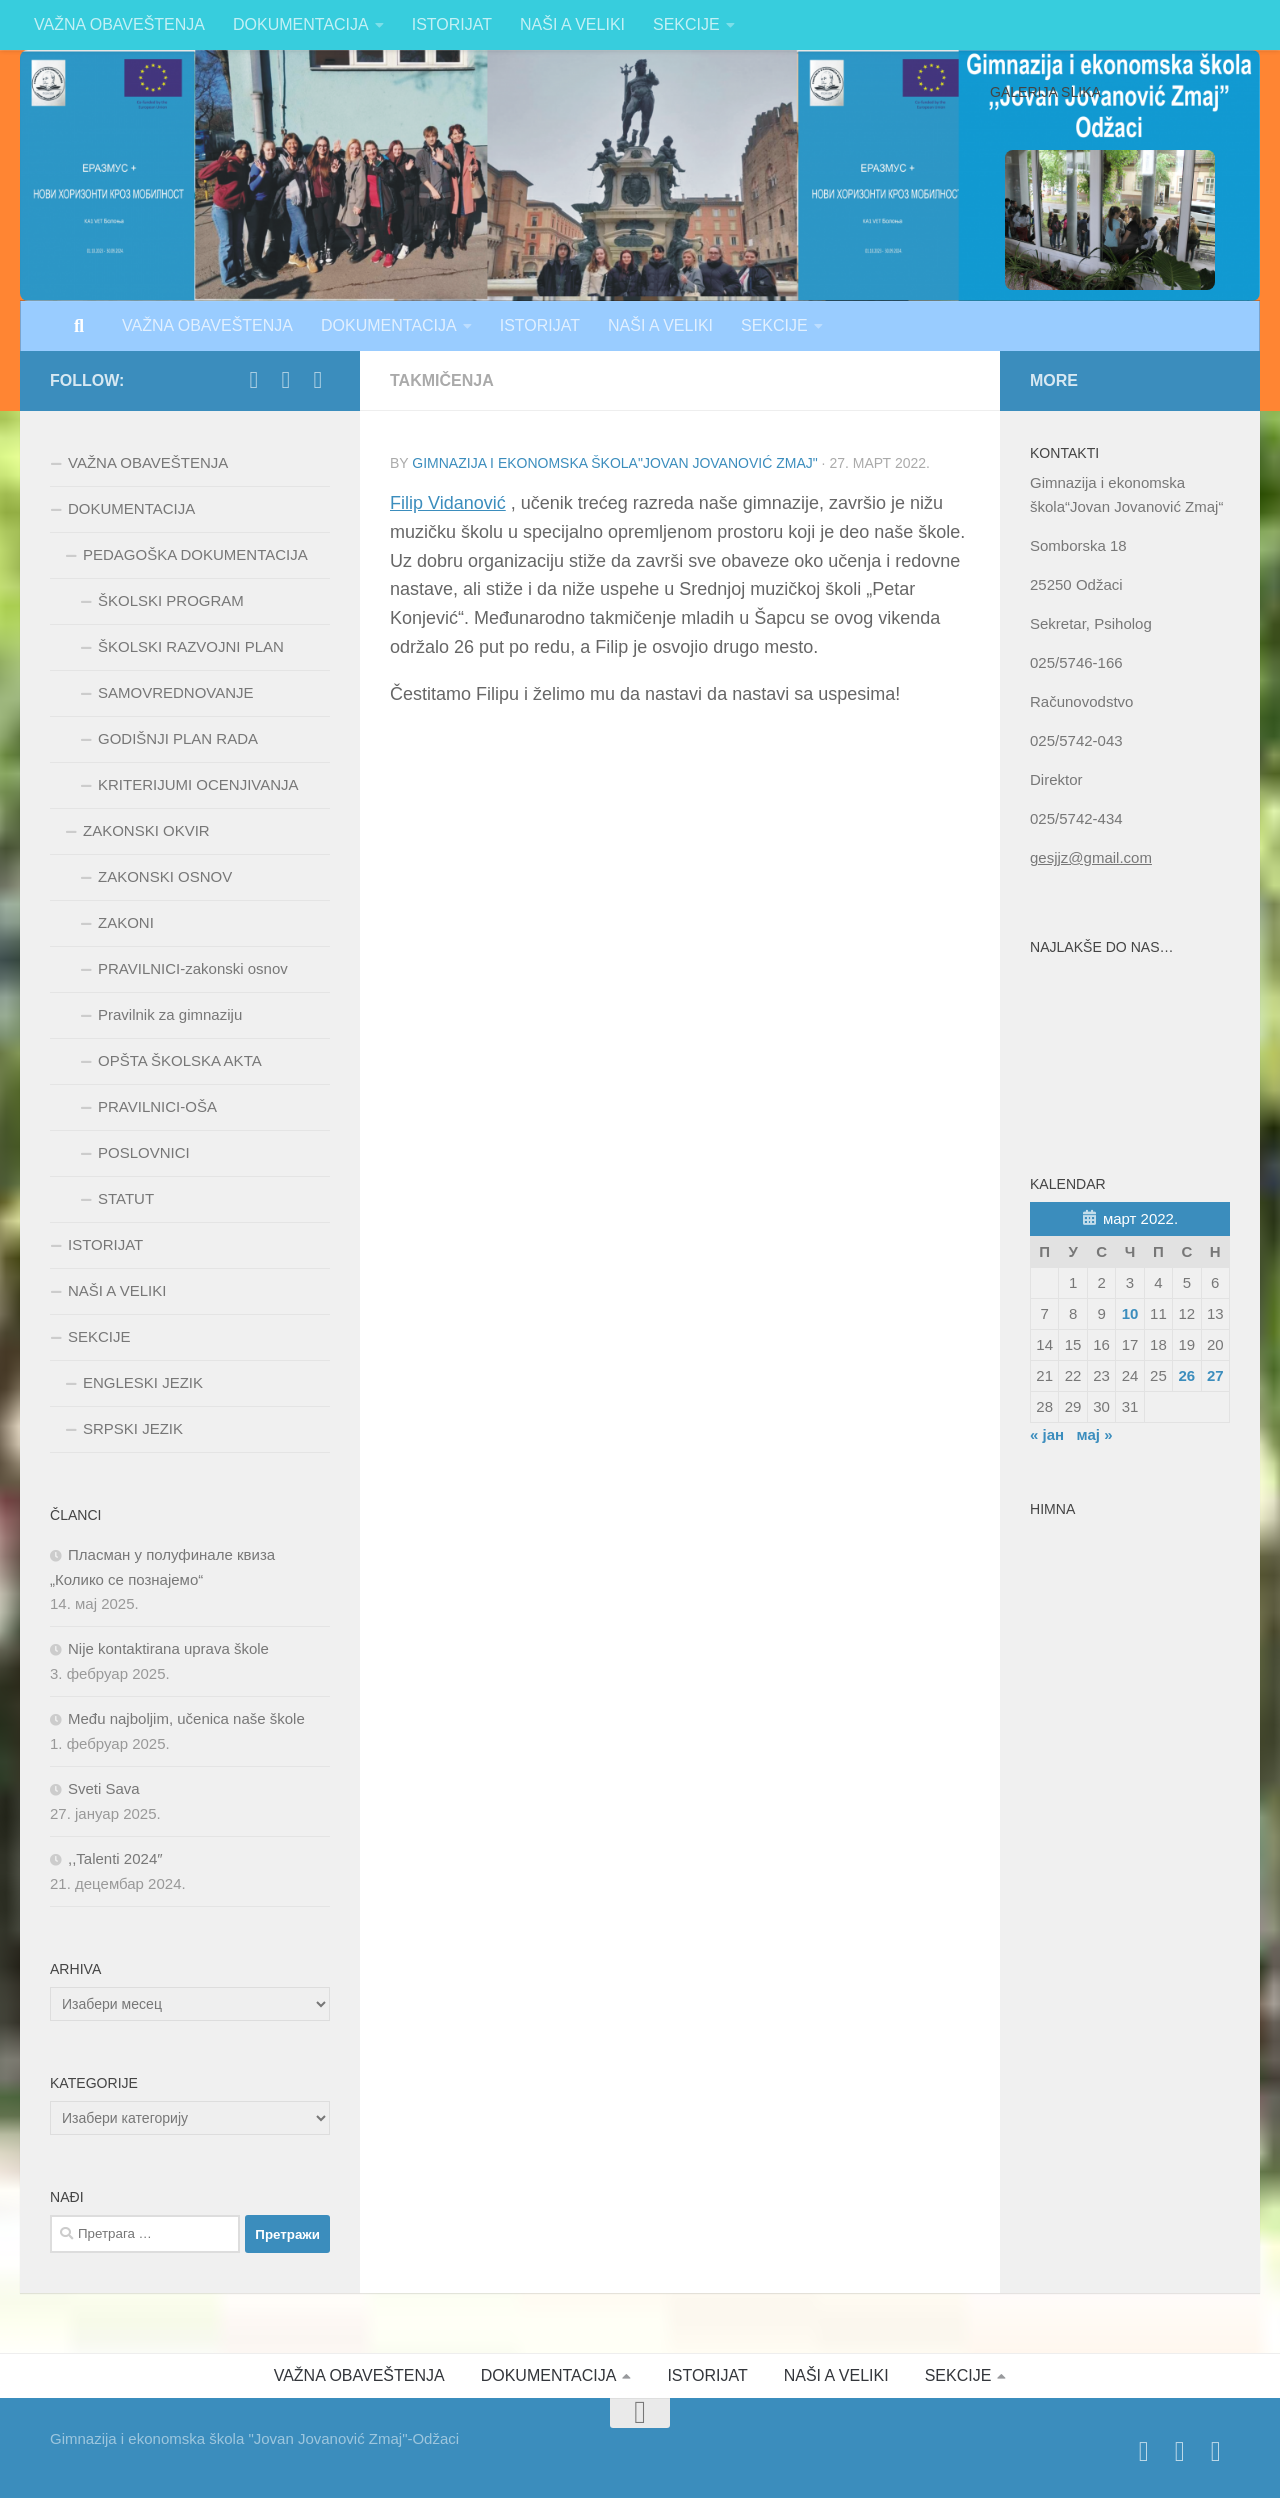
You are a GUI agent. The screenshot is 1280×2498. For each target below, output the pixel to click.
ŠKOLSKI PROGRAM (171, 600)
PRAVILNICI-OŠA (157, 1106)
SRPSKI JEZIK (133, 1428)
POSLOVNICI (144, 1152)
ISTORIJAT (452, 24)
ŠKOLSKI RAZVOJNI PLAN (191, 646)
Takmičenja (442, 380)
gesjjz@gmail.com (1091, 857)
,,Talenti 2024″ (115, 1858)
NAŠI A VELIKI (572, 24)
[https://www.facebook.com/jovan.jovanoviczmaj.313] (254, 380)
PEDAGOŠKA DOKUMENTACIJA (195, 554)
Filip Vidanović (448, 503)
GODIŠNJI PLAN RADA (178, 738)
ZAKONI (126, 922)
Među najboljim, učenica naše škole (186, 1718)
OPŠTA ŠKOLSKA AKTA (180, 1060)
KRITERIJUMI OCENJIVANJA (198, 784)
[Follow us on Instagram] (318, 380)
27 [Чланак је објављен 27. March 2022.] (1215, 1375)
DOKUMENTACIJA (301, 24)
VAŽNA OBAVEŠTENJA (119, 24)
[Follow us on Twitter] (286, 380)
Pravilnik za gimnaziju (170, 1014)
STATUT (126, 1198)
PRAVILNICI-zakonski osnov (193, 968)
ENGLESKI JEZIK (143, 1382)
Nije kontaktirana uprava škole (168, 1648)
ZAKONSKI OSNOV (165, 876)
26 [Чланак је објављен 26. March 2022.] (1186, 1375)
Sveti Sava (104, 1788)
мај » (1095, 1434)
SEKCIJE (686, 24)
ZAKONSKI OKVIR (146, 830)
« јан (1047, 1434)
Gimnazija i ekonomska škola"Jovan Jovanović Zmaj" (614, 463)
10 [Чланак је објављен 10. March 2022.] (1130, 1313)
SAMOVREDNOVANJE (176, 692)
